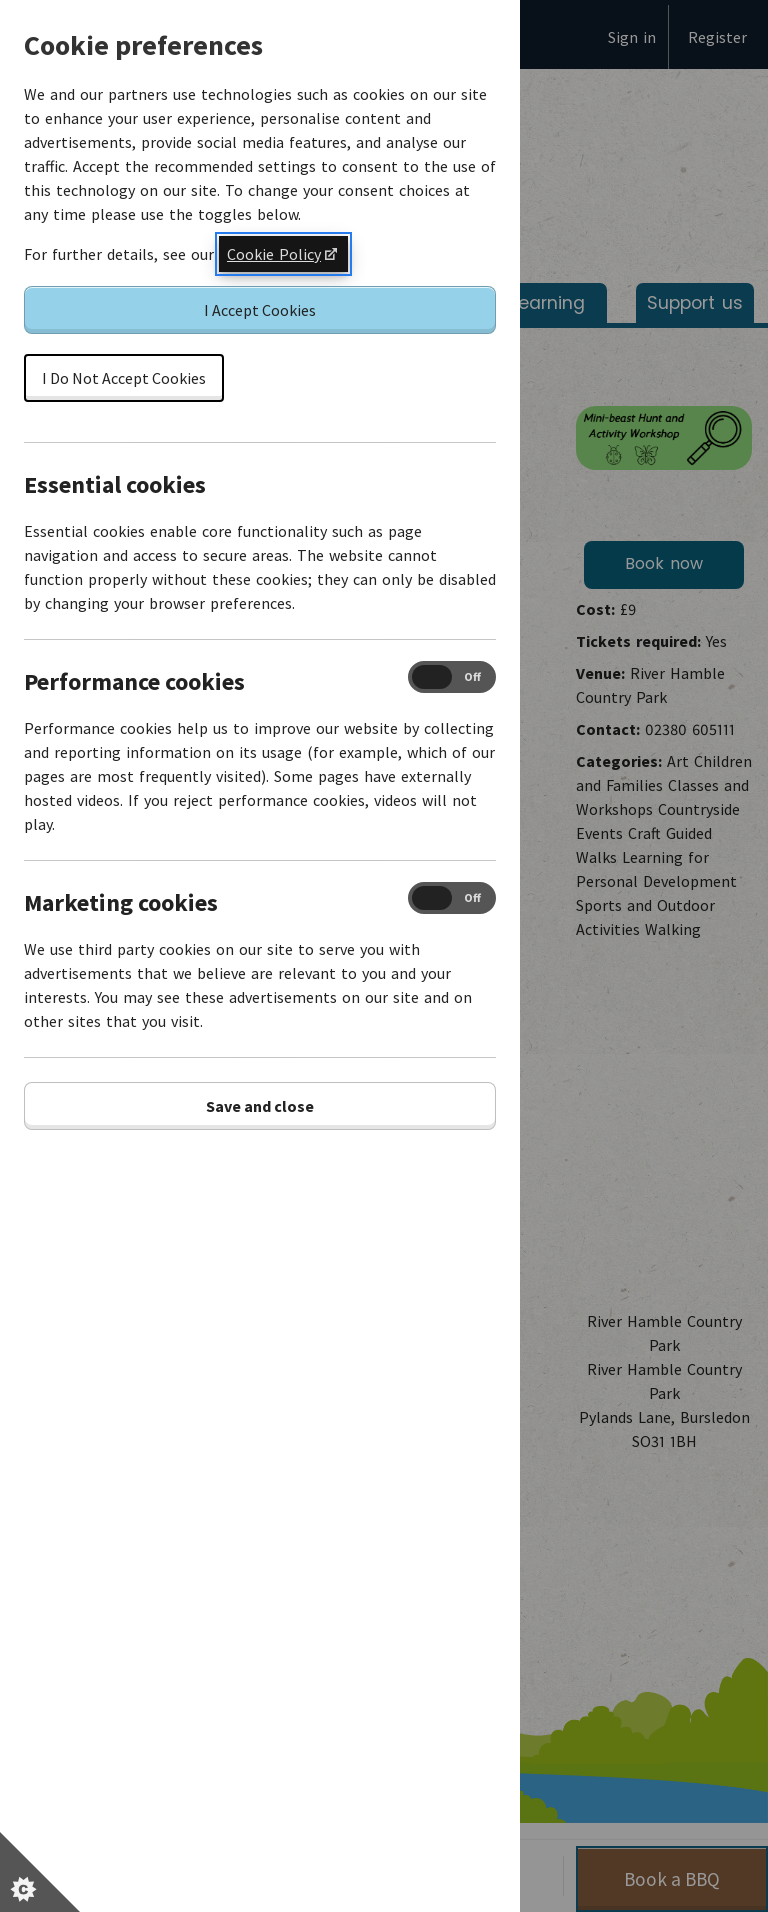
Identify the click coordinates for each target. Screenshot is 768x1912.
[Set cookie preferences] (40, 1872)
